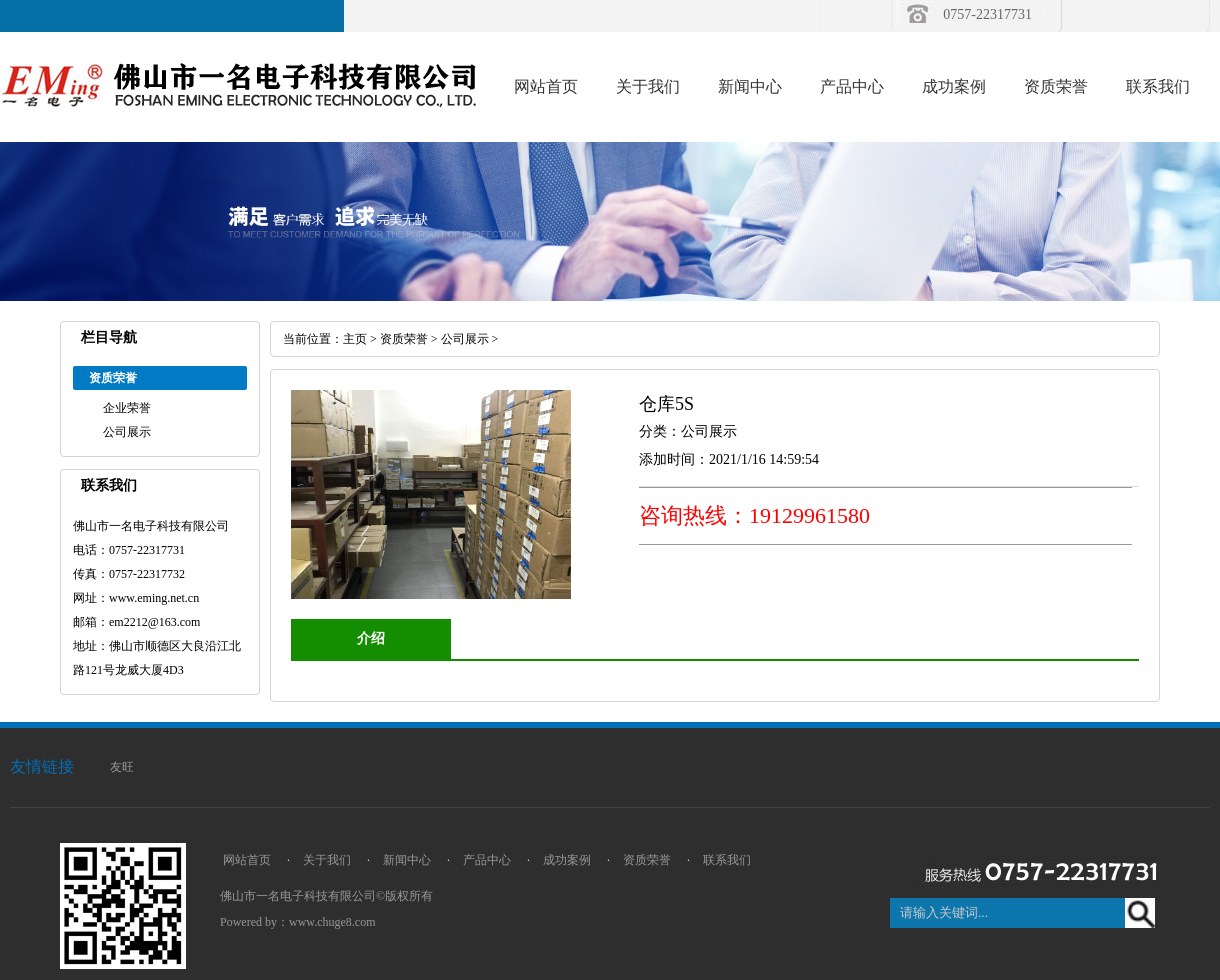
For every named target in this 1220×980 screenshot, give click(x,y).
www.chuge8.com (332, 922)
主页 (355, 339)
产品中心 (852, 86)
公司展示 (127, 432)
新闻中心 (750, 86)
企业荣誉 (127, 408)
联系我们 (1158, 86)
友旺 (122, 767)
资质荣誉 (1056, 86)
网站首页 (546, 86)
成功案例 (954, 86)
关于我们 (648, 86)
